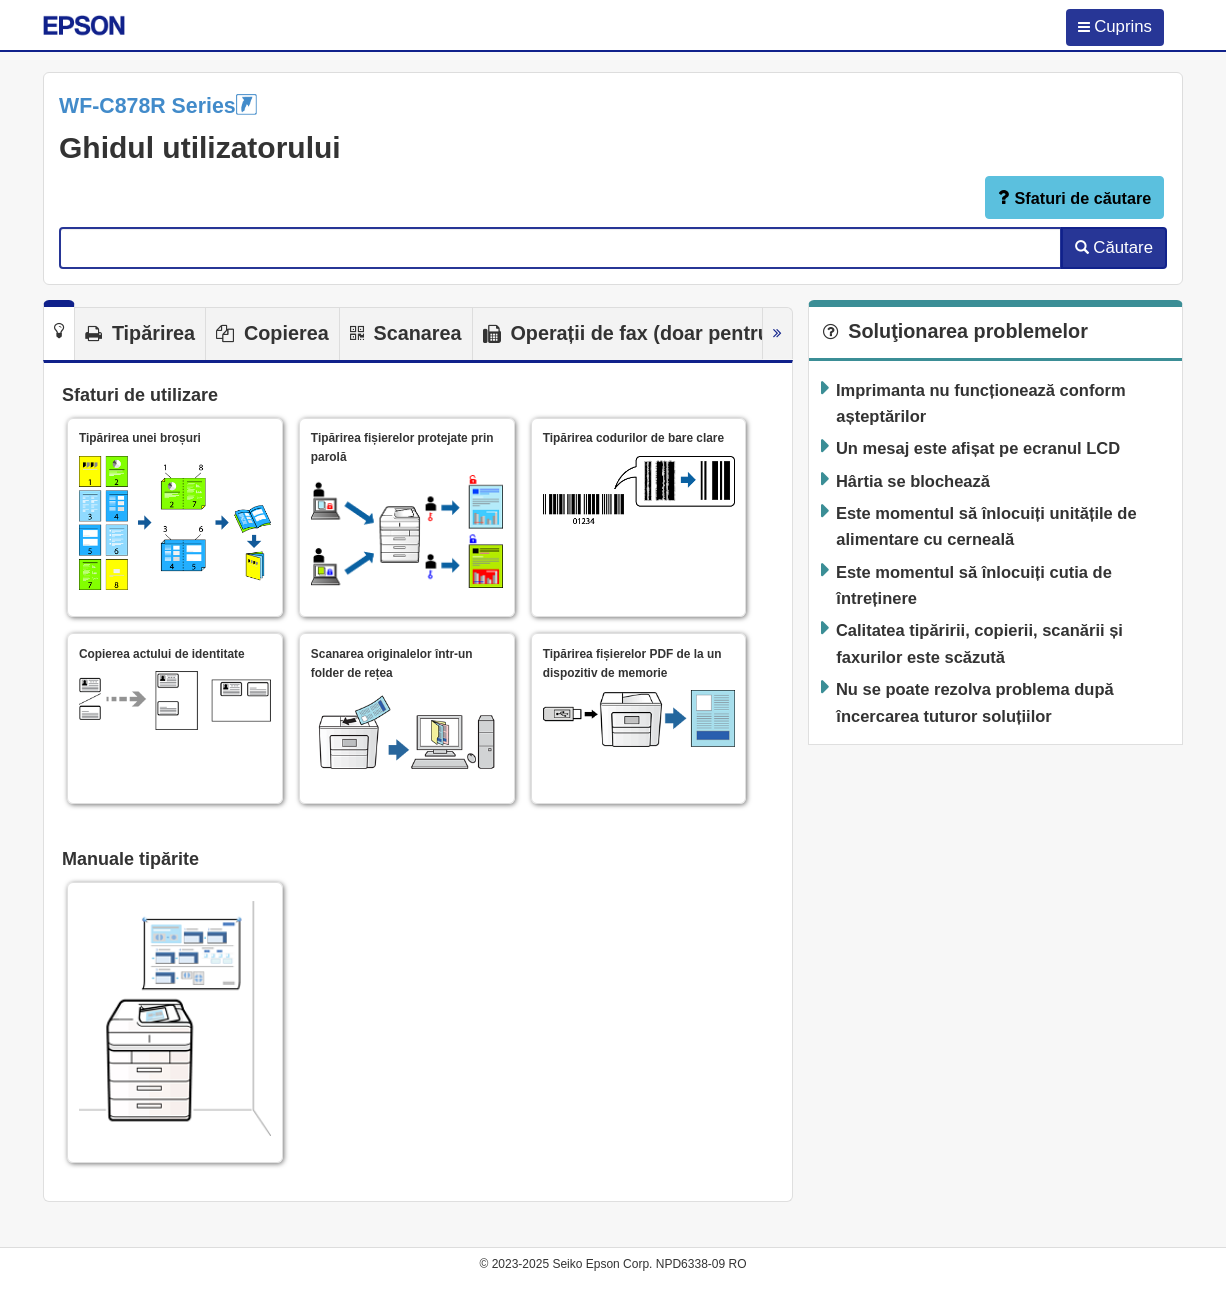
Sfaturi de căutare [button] (1075, 197)
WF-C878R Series (158, 106)
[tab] (59, 330)
